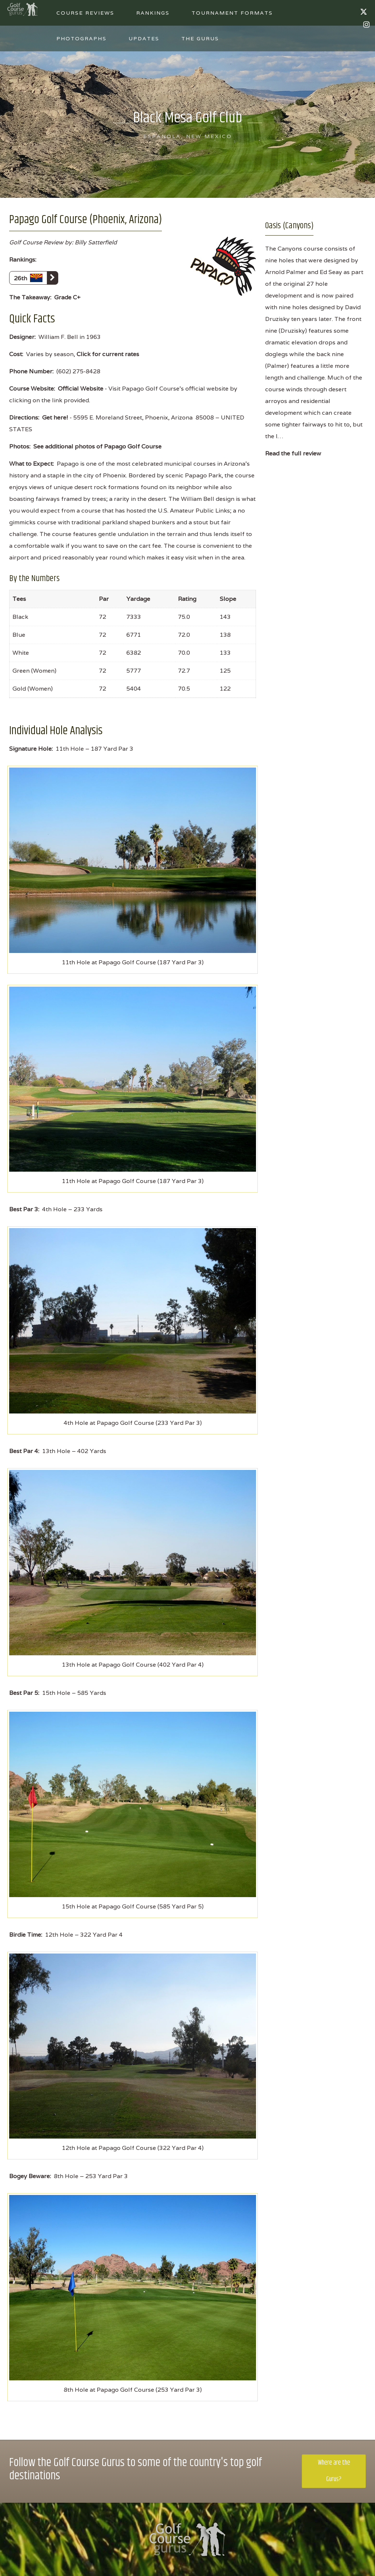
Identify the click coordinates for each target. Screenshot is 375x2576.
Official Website (80, 388)
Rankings (153, 13)
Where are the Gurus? (334, 2471)
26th (36, 277)
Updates (144, 38)
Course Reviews (85, 13)
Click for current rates (108, 354)
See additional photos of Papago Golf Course (97, 446)
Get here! (55, 417)
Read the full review (293, 453)
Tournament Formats (232, 13)
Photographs (81, 38)
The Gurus (200, 38)
